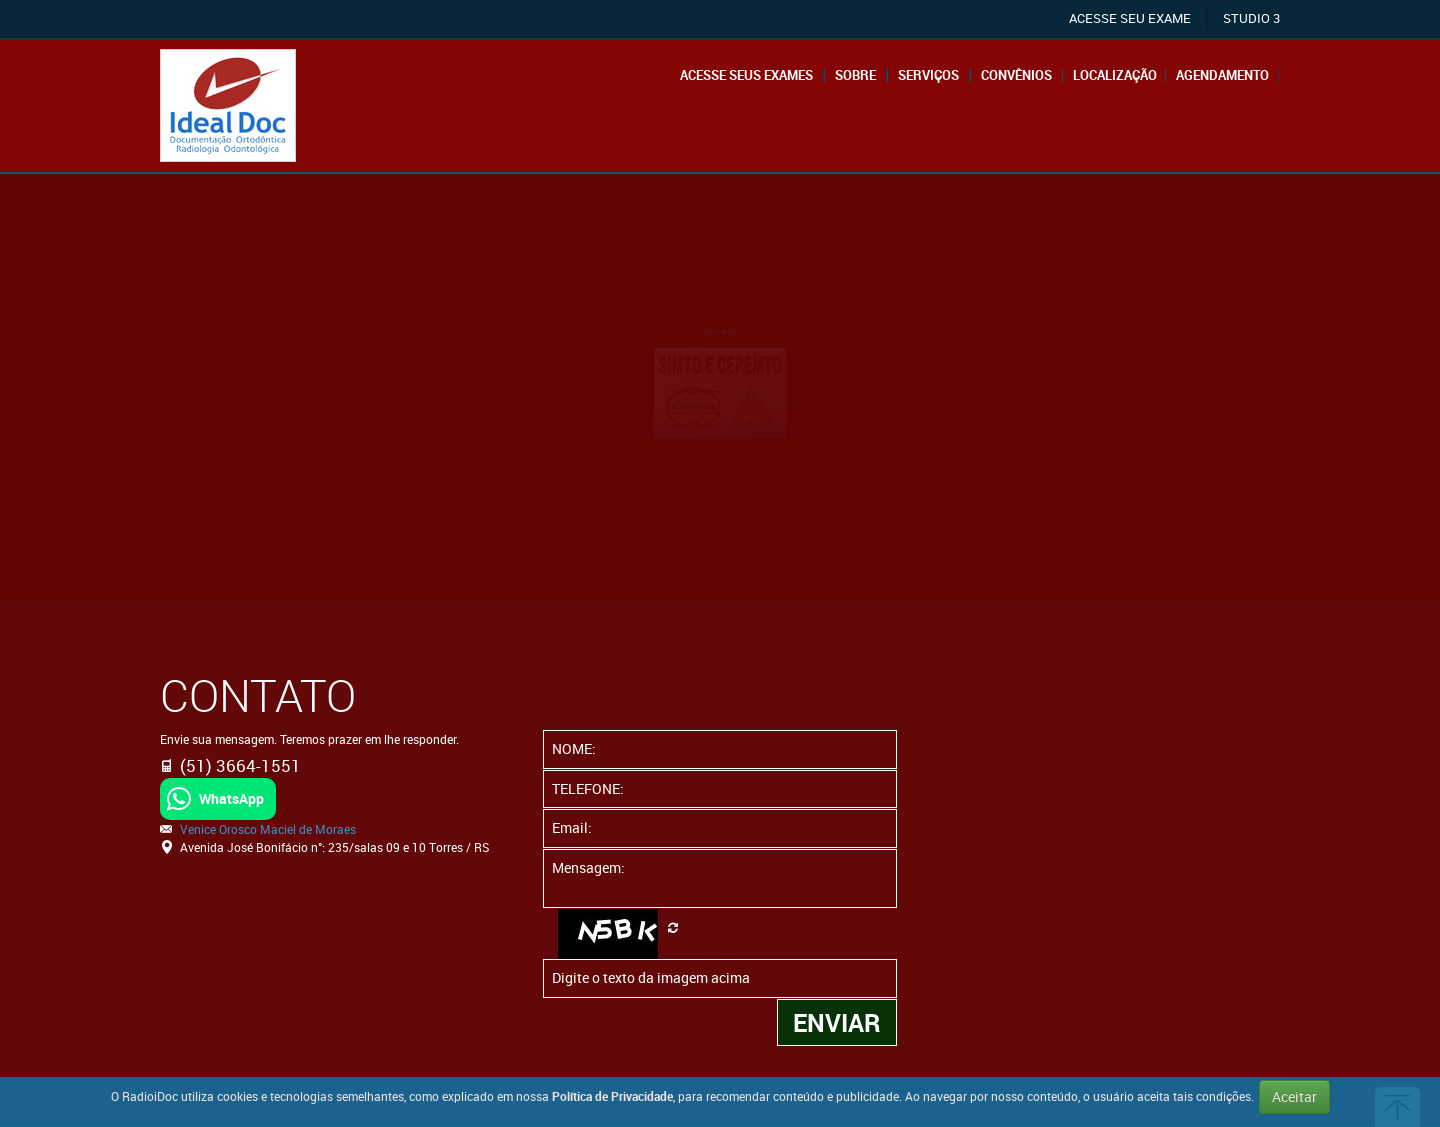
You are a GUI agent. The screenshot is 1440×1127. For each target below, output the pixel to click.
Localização (1115, 75)
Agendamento (1222, 75)
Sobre (855, 75)
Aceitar (1294, 1096)
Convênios (1016, 75)
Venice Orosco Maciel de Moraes (268, 829)
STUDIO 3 (1251, 18)
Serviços (928, 75)
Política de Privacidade (612, 1096)
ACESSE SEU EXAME (1130, 18)
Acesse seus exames (746, 75)
